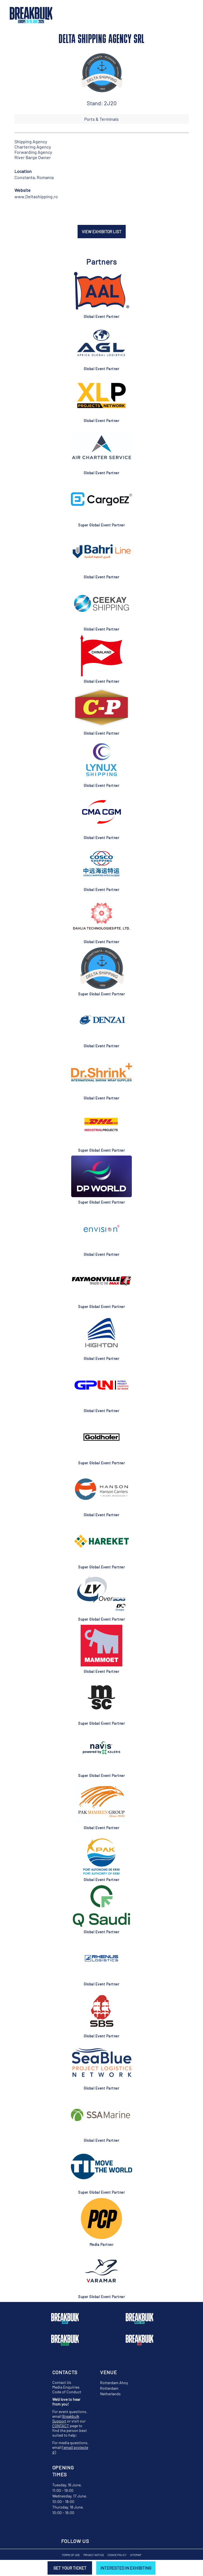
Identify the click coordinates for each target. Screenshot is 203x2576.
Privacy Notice (93, 2555)
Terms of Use (71, 2555)
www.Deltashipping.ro (36, 196)
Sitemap (135, 2555)
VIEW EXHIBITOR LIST (102, 231)
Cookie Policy (117, 2555)
